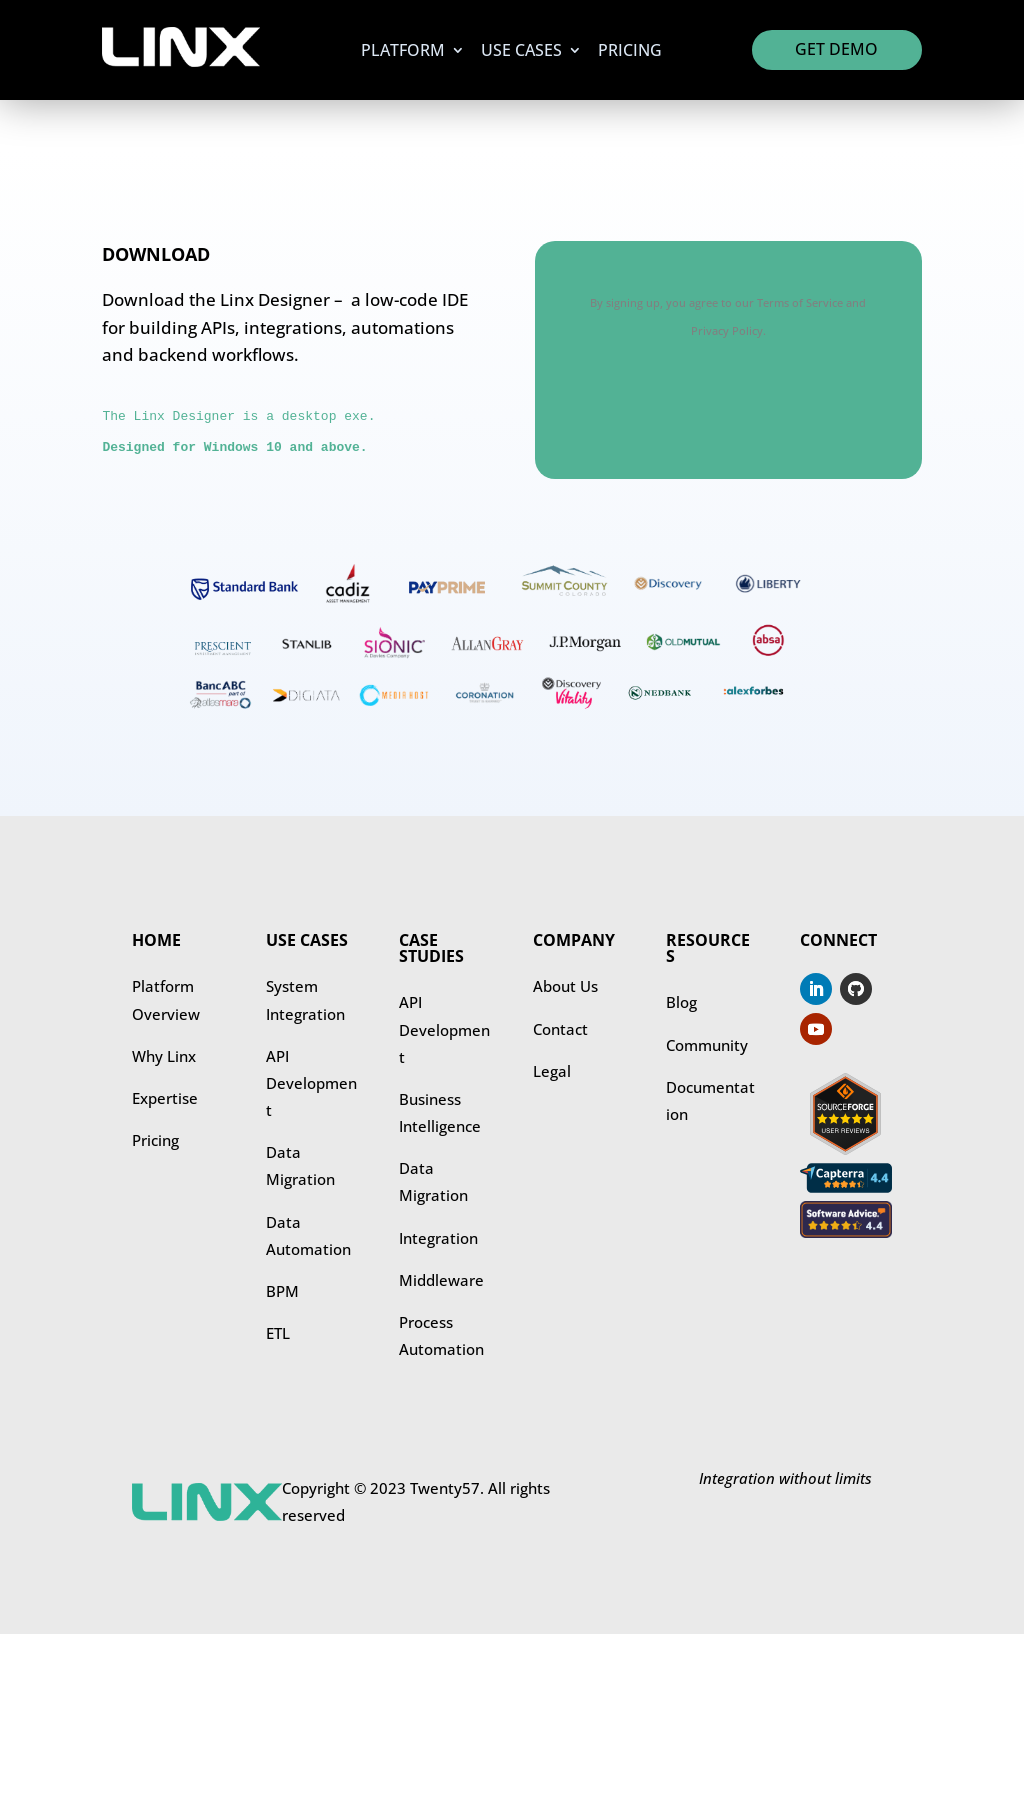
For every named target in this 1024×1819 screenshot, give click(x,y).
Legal (552, 1071)
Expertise (165, 1098)
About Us (565, 986)
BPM (282, 1291)
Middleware (441, 1280)
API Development (311, 1083)
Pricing (630, 52)
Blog (681, 1002)
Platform (403, 52)
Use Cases (521, 52)
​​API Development (444, 1029)
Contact (560, 1029)
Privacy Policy (727, 330)
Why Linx (164, 1056)
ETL (278, 1333)
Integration (438, 1238)
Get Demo (836, 49)
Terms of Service (800, 302)
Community (707, 1045)
